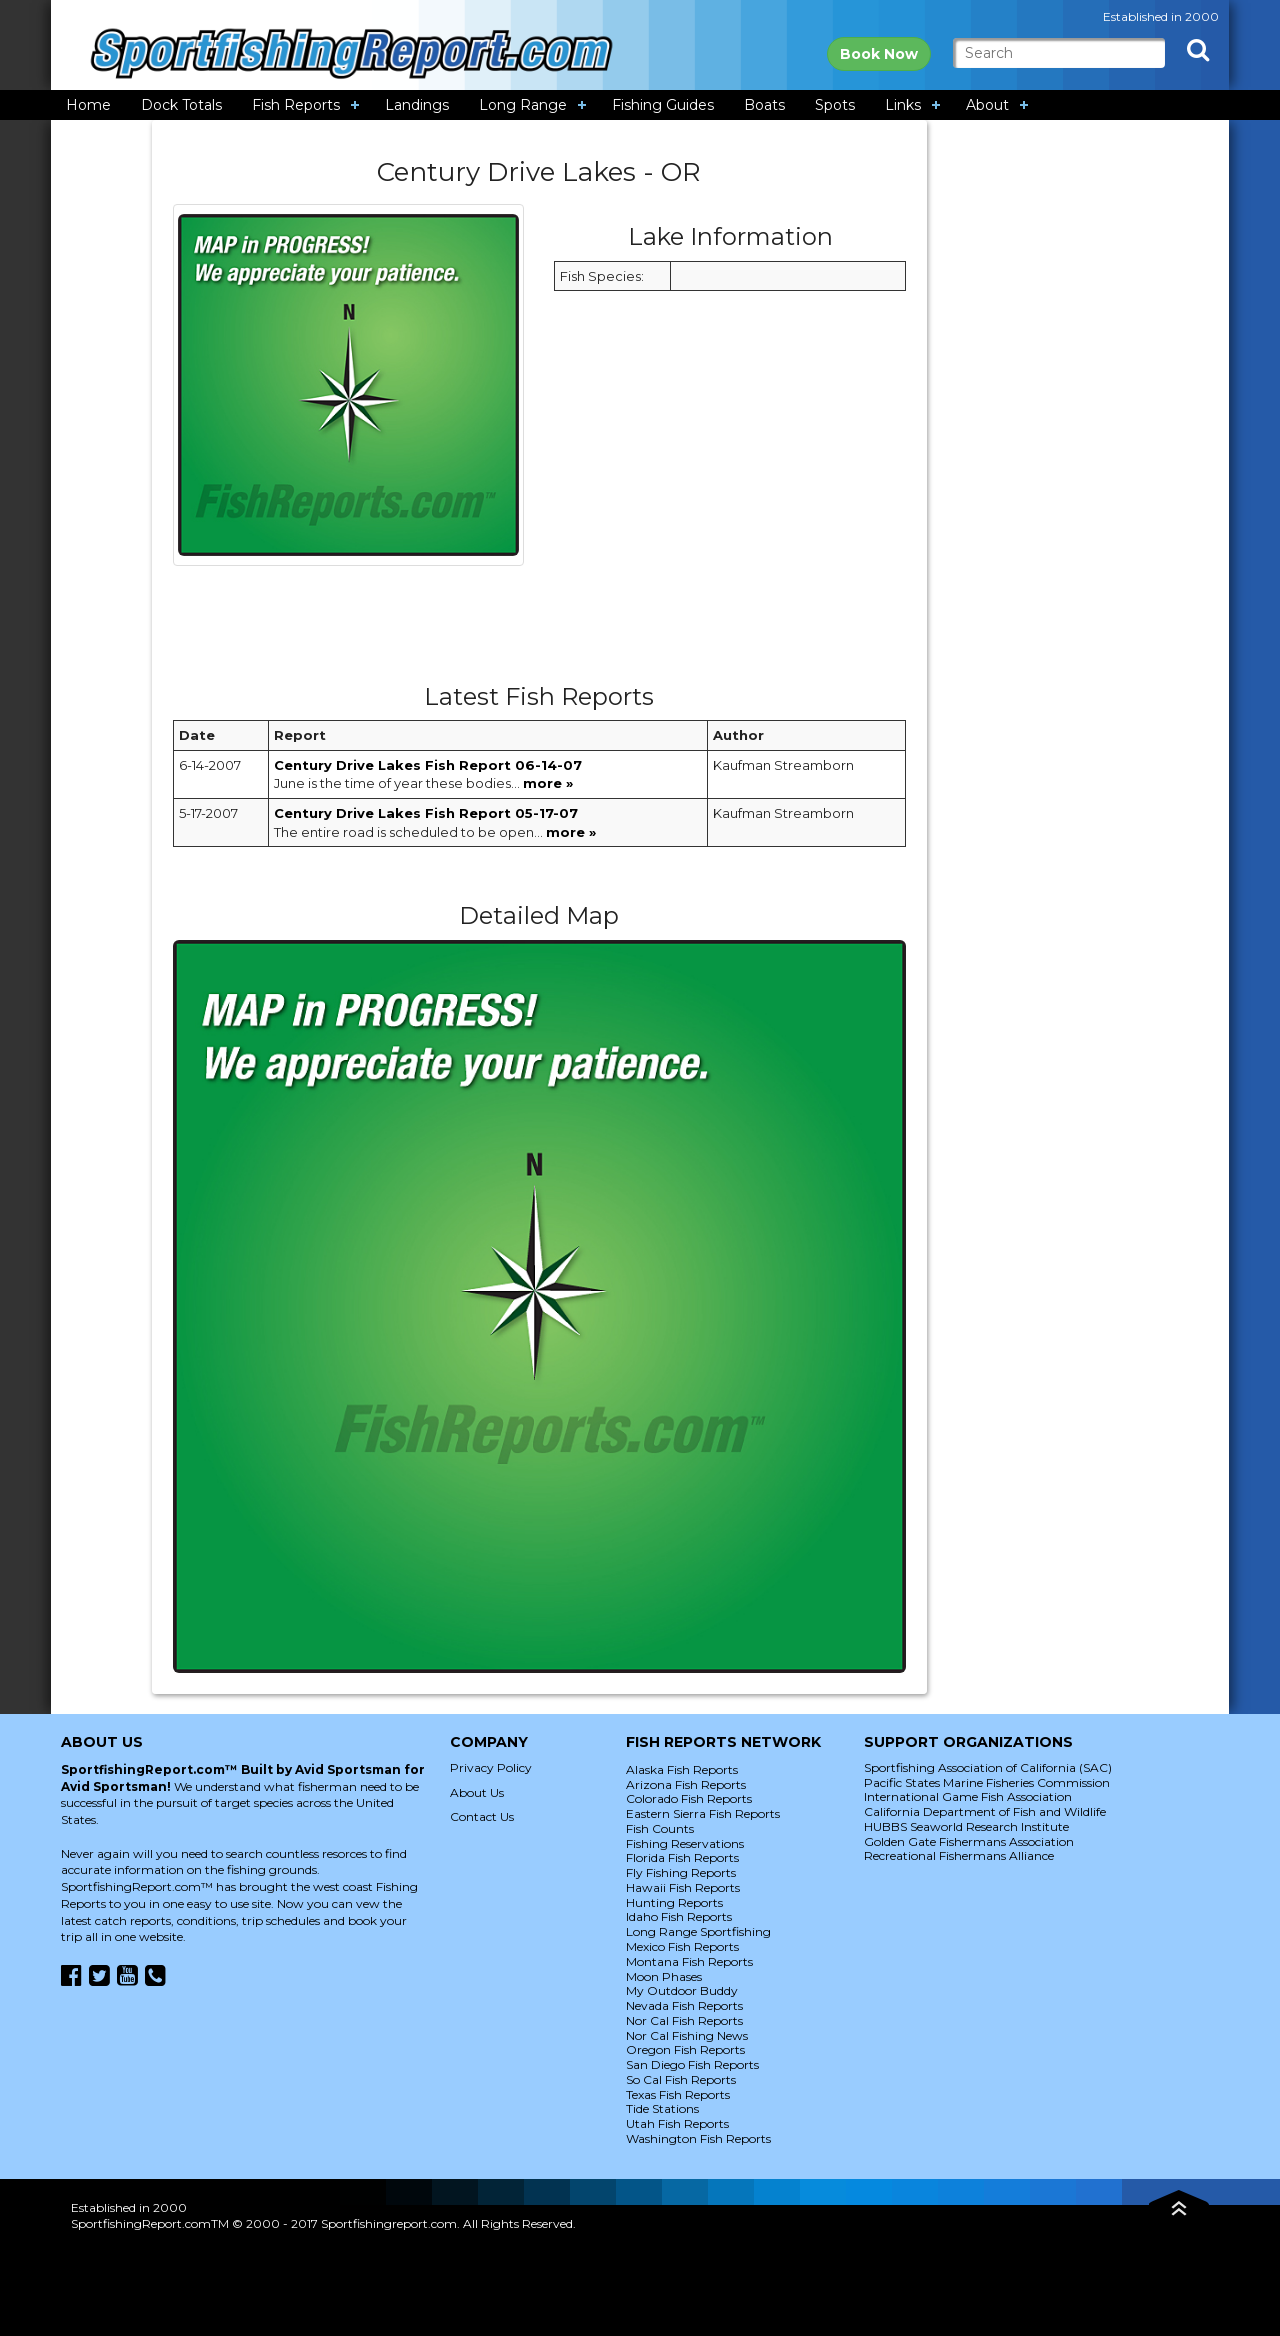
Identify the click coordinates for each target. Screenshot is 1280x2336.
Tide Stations (662, 2108)
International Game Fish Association (968, 1796)
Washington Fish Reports (698, 2138)
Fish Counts (660, 1828)
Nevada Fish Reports (684, 2005)
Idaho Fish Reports (679, 1916)
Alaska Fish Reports (682, 1769)
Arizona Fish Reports (686, 1784)
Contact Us (482, 1816)
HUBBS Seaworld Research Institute (966, 1826)
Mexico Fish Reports (682, 1946)
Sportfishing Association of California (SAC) (988, 1767)
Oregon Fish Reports (685, 2049)
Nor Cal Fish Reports (684, 2020)
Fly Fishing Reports (681, 1872)
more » (548, 783)
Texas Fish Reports (678, 2094)
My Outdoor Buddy (682, 1990)
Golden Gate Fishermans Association (969, 1841)
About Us (477, 1792)
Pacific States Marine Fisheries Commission (987, 1782)
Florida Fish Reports (682, 1857)
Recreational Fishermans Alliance (959, 1855)
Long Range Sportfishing (698, 1931)
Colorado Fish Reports (689, 1798)
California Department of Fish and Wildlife (985, 1811)
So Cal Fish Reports (681, 2079)
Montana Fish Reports (689, 1961)
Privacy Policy (491, 1767)
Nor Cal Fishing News (687, 2035)
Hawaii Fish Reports (683, 1887)
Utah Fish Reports (677, 2123)
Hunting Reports (674, 1902)
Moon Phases (664, 1976)
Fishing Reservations (685, 1843)
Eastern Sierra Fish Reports (703, 1813)
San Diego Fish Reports (692, 2064)
